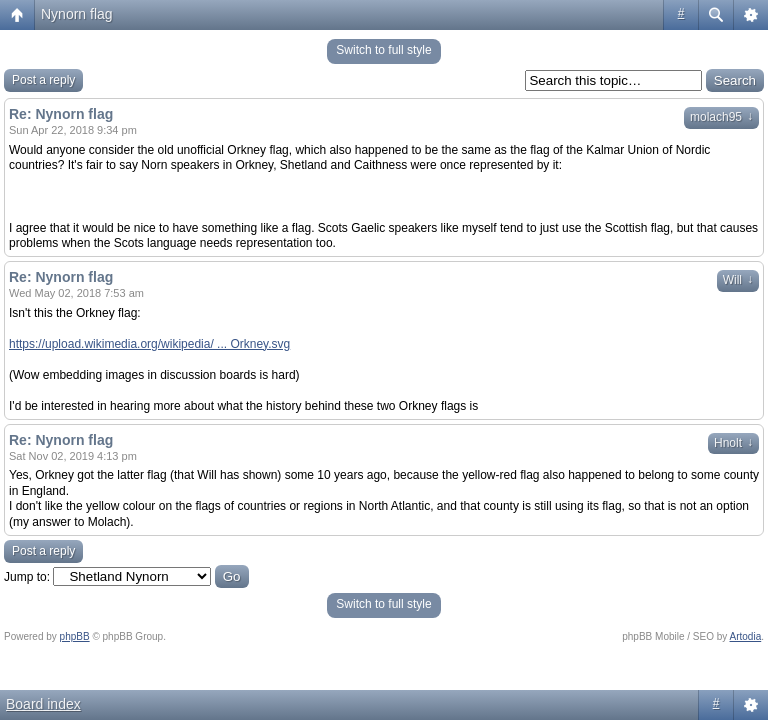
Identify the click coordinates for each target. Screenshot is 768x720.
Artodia (746, 636)
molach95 (721, 117)
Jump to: (27, 577)
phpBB (75, 636)
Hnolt (733, 443)
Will (738, 280)
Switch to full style (383, 50)
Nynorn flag (77, 14)
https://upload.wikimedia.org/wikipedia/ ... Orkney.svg (149, 344)
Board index (43, 704)
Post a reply (43, 80)
